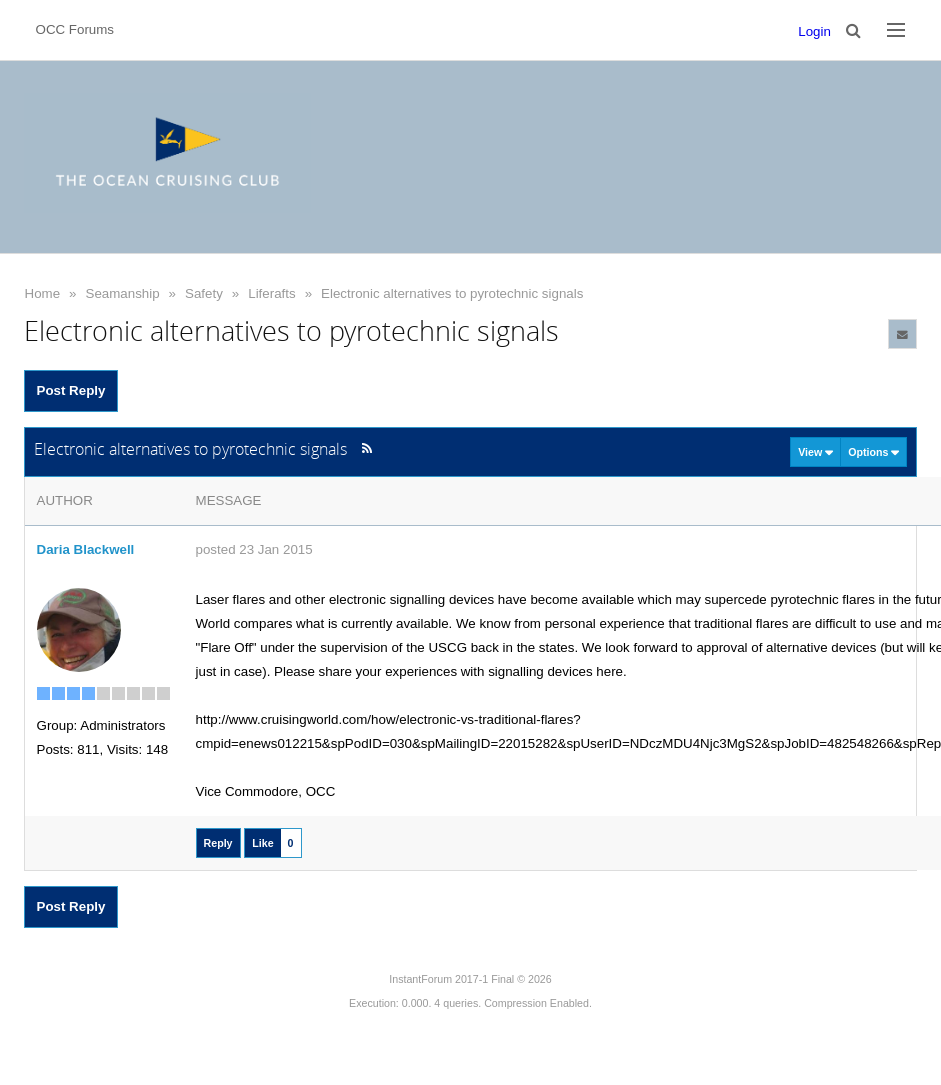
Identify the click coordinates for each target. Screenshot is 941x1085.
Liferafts (271, 293)
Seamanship (123, 293)
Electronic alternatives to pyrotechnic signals (452, 293)
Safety (204, 293)
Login (814, 31)
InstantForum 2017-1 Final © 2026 (470, 979)
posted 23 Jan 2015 (254, 549)
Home (43, 293)
